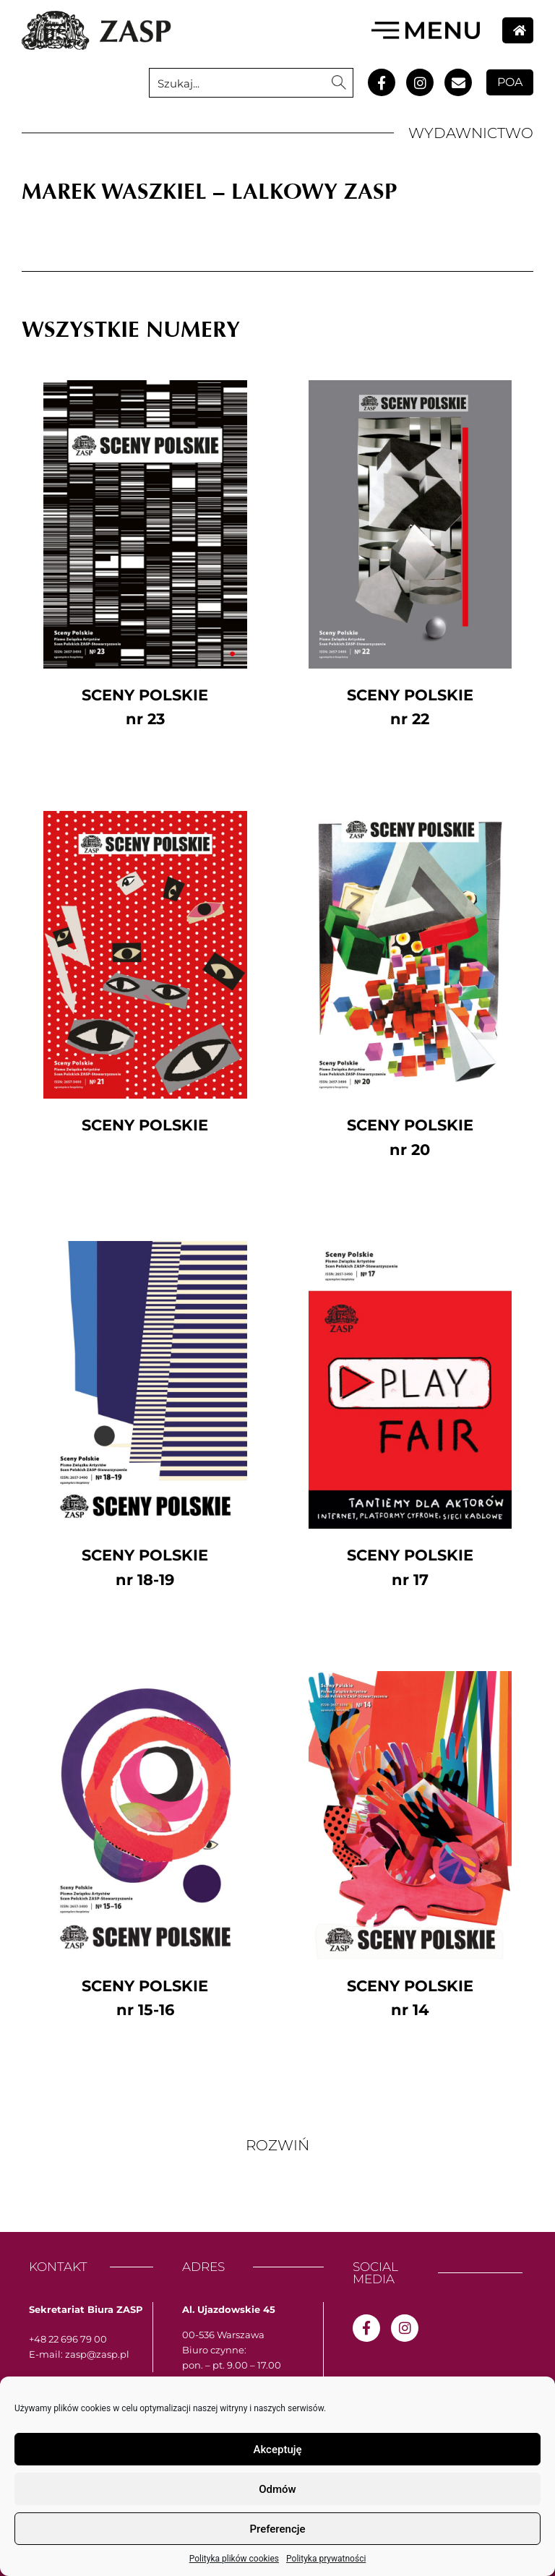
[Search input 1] (238, 83)
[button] (277, 2145)
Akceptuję (277, 2449)
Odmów (277, 2489)
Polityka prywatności (326, 2559)
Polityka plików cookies (234, 2559)
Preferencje (277, 2529)
